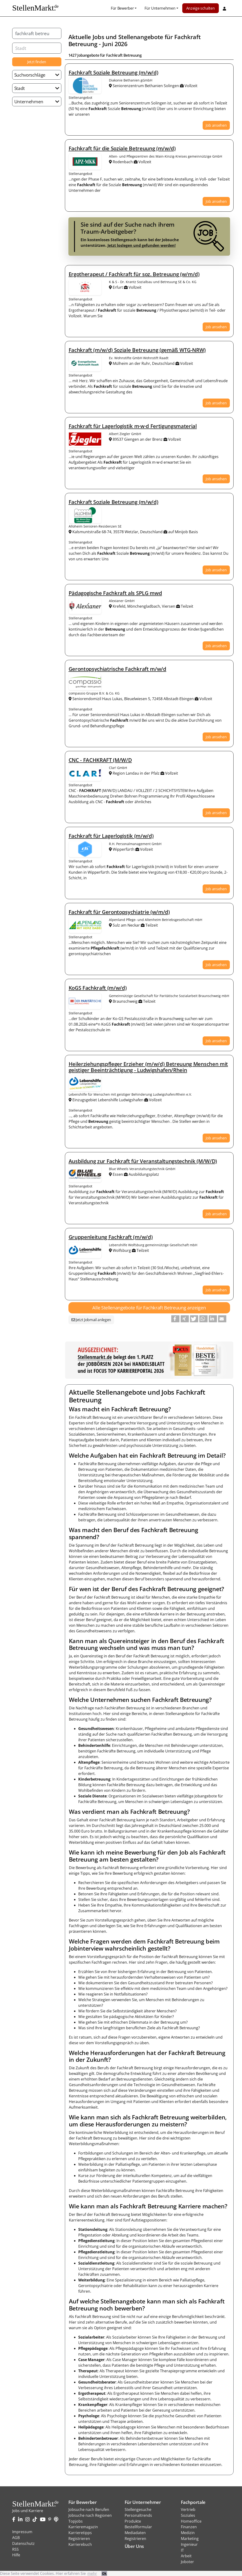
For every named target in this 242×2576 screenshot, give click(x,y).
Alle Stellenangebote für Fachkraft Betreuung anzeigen (149, 1308)
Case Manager (91, 2359)
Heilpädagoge (91, 2427)
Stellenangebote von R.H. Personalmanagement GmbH (85, 849)
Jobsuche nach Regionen (90, 2515)
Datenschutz (23, 2543)
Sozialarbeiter (91, 2337)
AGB (16, 2537)
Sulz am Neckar (125, 925)
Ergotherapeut (91, 2393)
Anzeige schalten (200, 8)
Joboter (187, 2561)
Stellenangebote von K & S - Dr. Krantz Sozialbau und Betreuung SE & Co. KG (85, 287)
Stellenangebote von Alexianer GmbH (85, 606)
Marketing (190, 2538)
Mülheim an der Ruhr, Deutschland (142, 363)
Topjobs (75, 2521)
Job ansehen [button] (216, 125)
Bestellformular (138, 2526)
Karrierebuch (80, 2544)
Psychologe (88, 2415)
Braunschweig (123, 1001)
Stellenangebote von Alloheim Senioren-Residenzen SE (85, 515)
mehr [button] (92, 2573)
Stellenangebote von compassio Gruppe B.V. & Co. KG (85, 682)
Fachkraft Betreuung (124, 55)
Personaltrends (138, 2515)
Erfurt (116, 287)
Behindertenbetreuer (98, 2438)
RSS (15, 2549)
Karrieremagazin (83, 2526)
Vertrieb (188, 2509)
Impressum (22, 2531)
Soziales (188, 2515)
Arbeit (186, 2555)
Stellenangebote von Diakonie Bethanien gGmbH (85, 85)
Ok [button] (104, 2573)
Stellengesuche (138, 2509)
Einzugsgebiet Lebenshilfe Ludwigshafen (106, 1099)
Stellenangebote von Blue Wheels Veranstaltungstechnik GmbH (85, 1174)
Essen (116, 1174)
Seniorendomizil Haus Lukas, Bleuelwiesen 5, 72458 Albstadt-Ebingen (132, 698)
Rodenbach (121, 161)
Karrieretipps (80, 2532)
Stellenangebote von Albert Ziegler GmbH (85, 439)
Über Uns (134, 2546)
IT (182, 2550)
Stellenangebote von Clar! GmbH (85, 773)
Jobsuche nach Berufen (88, 2509)
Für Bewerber (122, 8)
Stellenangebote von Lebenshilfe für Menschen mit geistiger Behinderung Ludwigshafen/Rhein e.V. (85, 1083)
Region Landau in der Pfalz (134, 773)
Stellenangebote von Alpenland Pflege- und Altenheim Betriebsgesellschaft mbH (85, 925)
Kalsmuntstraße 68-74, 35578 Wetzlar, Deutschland (116, 531)
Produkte (133, 2521)
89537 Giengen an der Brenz (136, 439)
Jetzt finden (36, 61)
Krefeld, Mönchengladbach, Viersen (142, 606)
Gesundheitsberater (97, 2382)
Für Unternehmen (160, 8)
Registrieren (79, 2538)
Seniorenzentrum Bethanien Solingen (144, 85)
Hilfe (16, 2555)
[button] (175, 1318)
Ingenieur (189, 2544)
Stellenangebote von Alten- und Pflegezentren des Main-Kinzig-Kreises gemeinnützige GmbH (85, 161)
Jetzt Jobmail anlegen (91, 1319)
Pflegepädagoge (93, 2348)
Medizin (188, 2532)
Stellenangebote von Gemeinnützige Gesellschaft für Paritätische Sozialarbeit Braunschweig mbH (85, 1001)
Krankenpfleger (92, 2404)
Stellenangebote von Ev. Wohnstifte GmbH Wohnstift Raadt (85, 363)
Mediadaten (135, 2532)
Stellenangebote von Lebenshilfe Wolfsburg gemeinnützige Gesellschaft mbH (85, 1250)
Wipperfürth (122, 849)
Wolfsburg (120, 1250)
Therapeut (88, 2370)
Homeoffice (191, 2521)
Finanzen (189, 2526)
